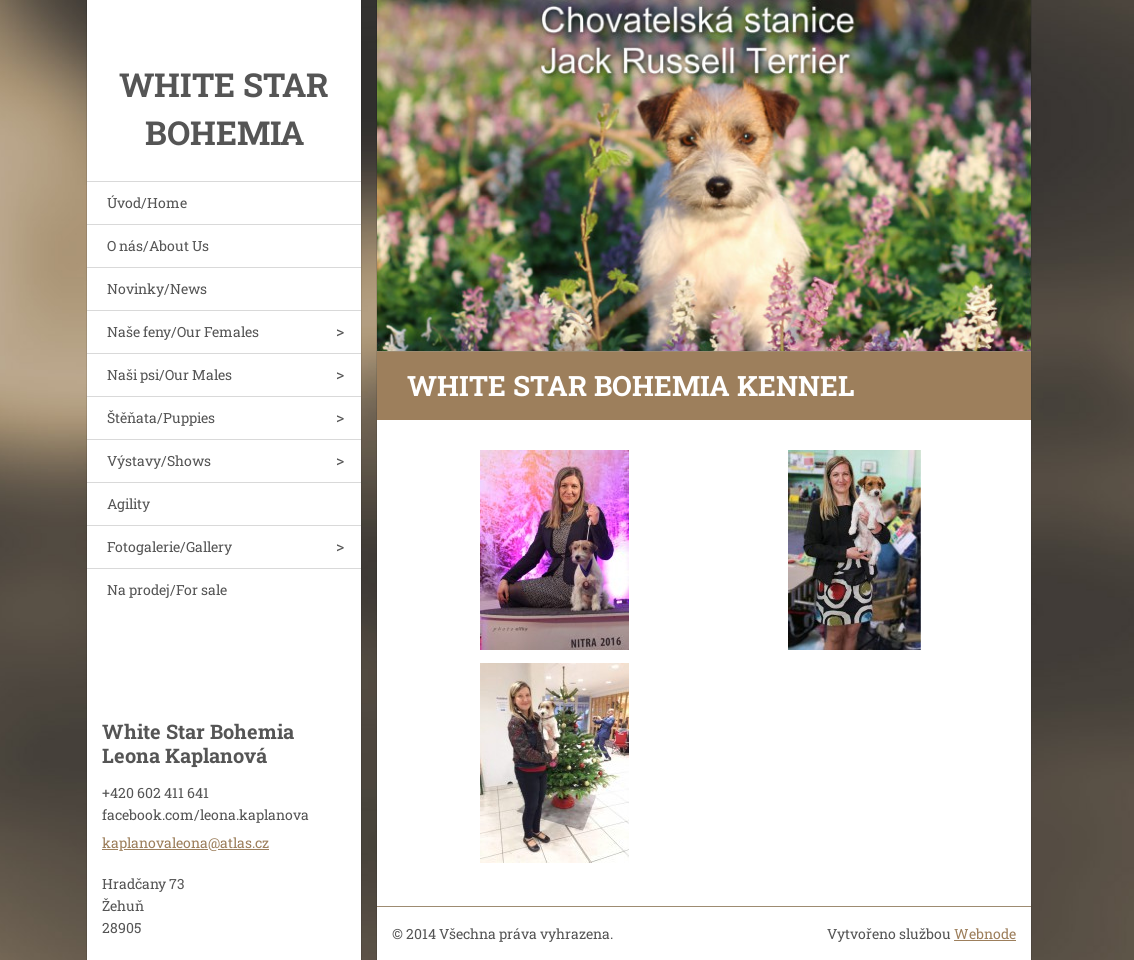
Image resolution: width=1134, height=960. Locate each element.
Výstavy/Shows (159, 460)
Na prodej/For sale (167, 589)
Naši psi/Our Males (169, 374)
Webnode (985, 933)
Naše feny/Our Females (183, 331)
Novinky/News (157, 288)
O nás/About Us (158, 245)
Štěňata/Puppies (161, 417)
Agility (128, 503)
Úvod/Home (147, 202)
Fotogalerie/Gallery (169, 546)
